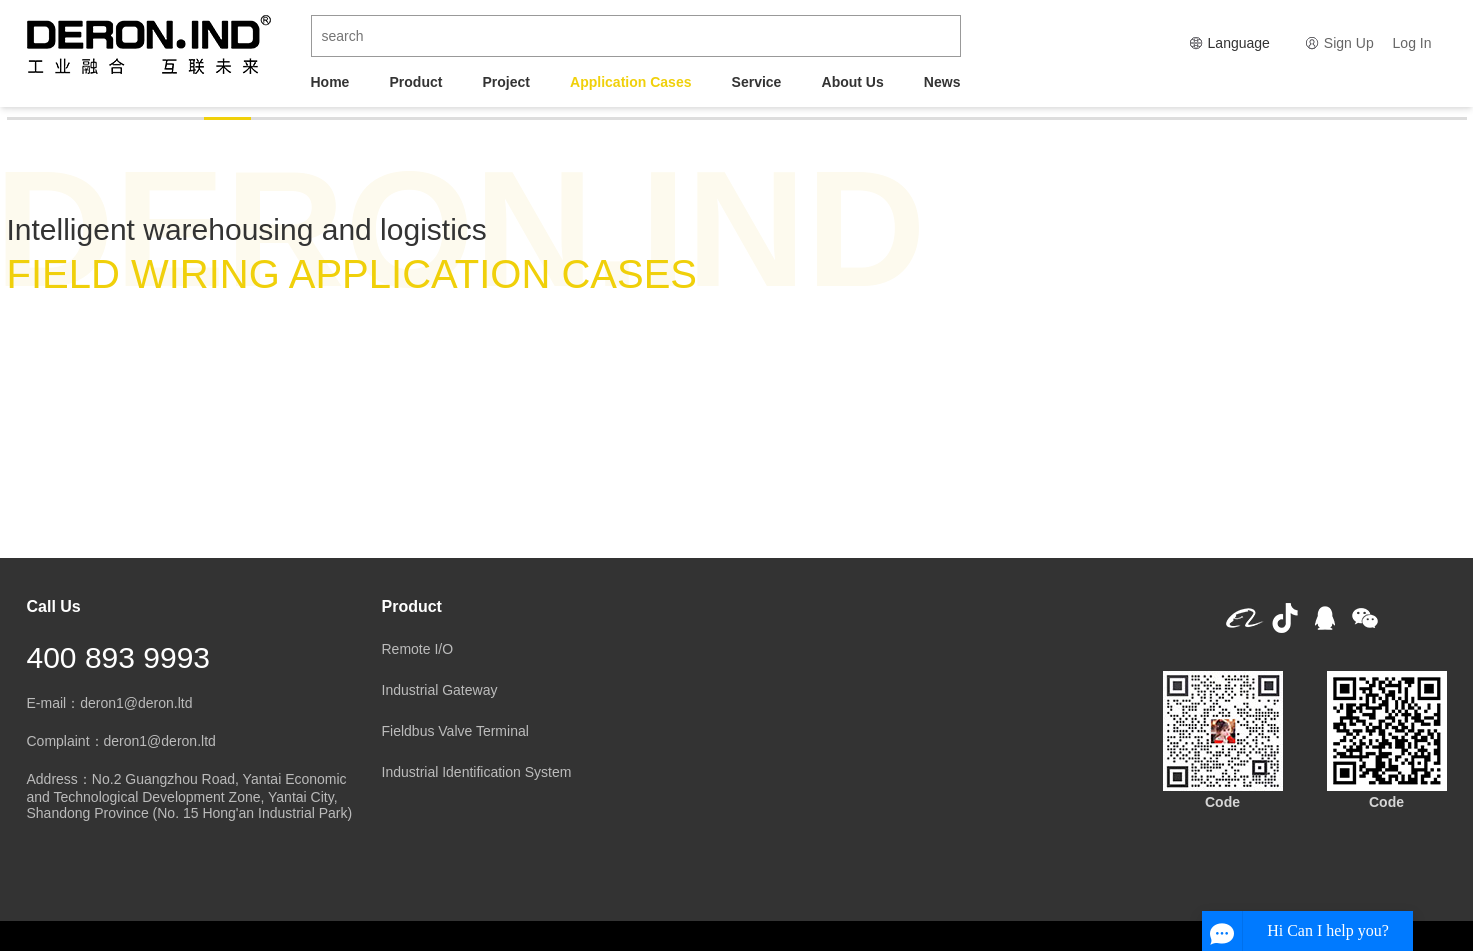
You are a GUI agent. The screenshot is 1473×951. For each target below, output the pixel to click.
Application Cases (630, 82)
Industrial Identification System (477, 772)
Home (330, 82)
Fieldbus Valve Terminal (455, 731)
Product (416, 82)
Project (506, 82)
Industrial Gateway (440, 690)
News (942, 82)
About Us (853, 82)
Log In (1412, 43)
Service (757, 82)
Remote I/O (418, 649)
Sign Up (1349, 43)
